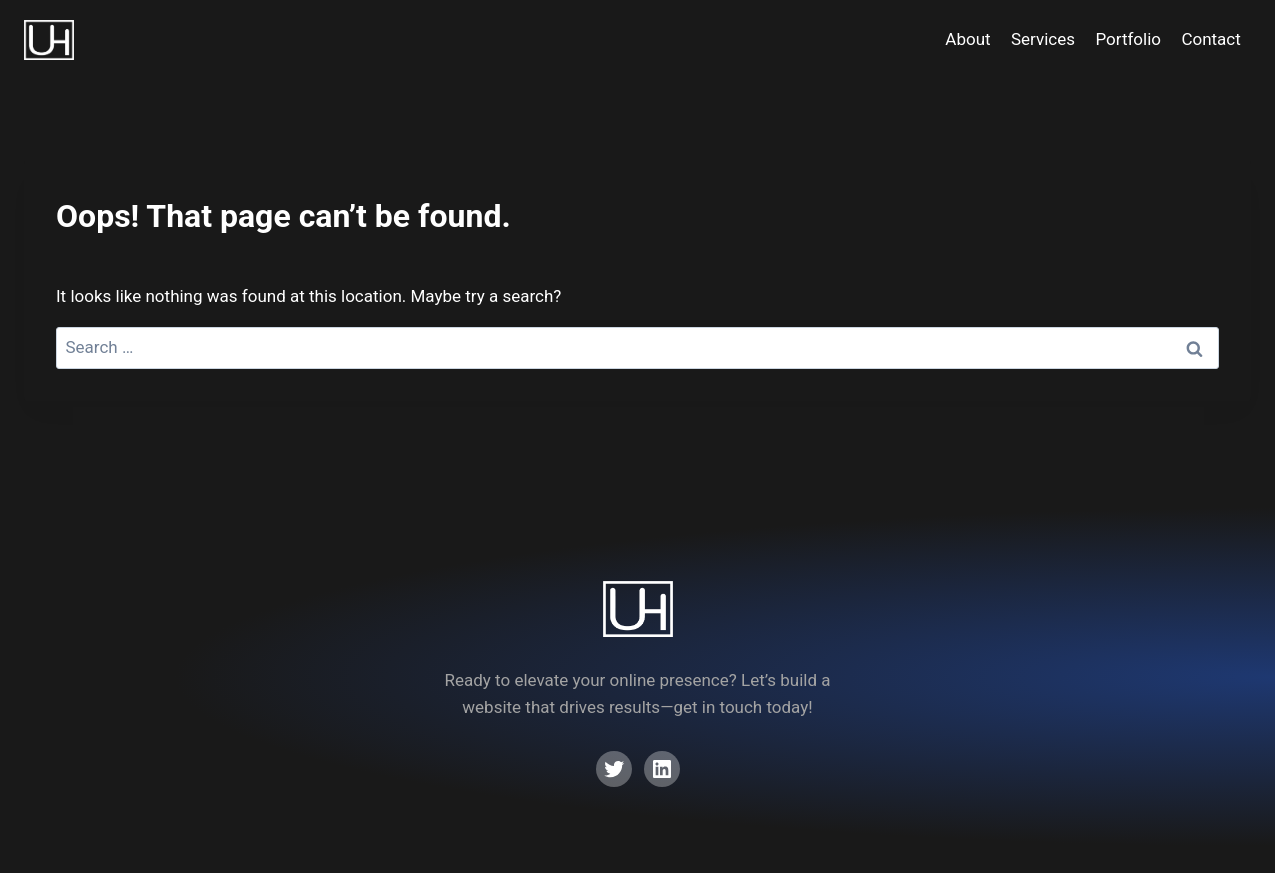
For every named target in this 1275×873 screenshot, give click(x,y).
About (967, 39)
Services (1043, 39)
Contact (1210, 39)
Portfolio (1128, 39)
